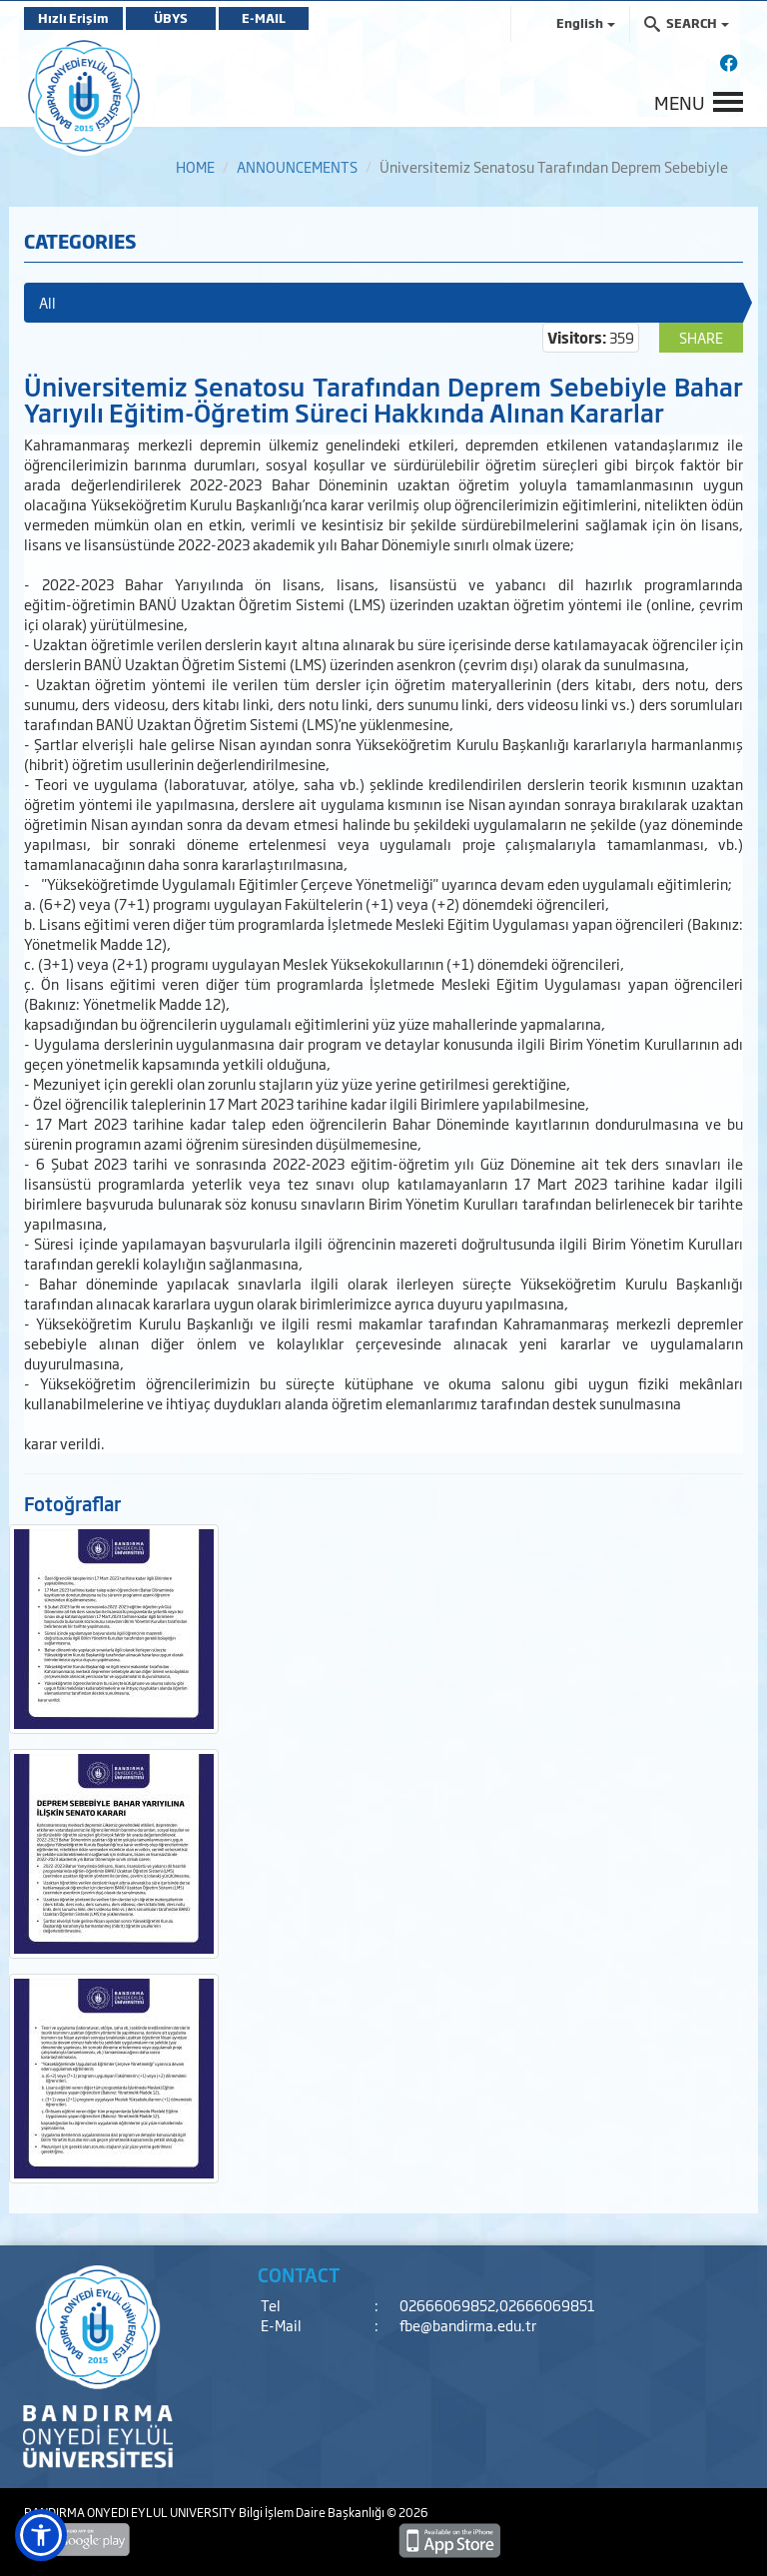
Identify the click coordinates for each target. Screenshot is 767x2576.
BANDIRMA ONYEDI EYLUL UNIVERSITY (131, 2512)
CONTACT (299, 2274)
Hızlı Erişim (73, 18)
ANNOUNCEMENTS (297, 166)
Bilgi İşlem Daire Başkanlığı (312, 2512)
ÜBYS (171, 18)
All (47, 302)
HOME (195, 166)
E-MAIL (264, 18)
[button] (41, 2535)
